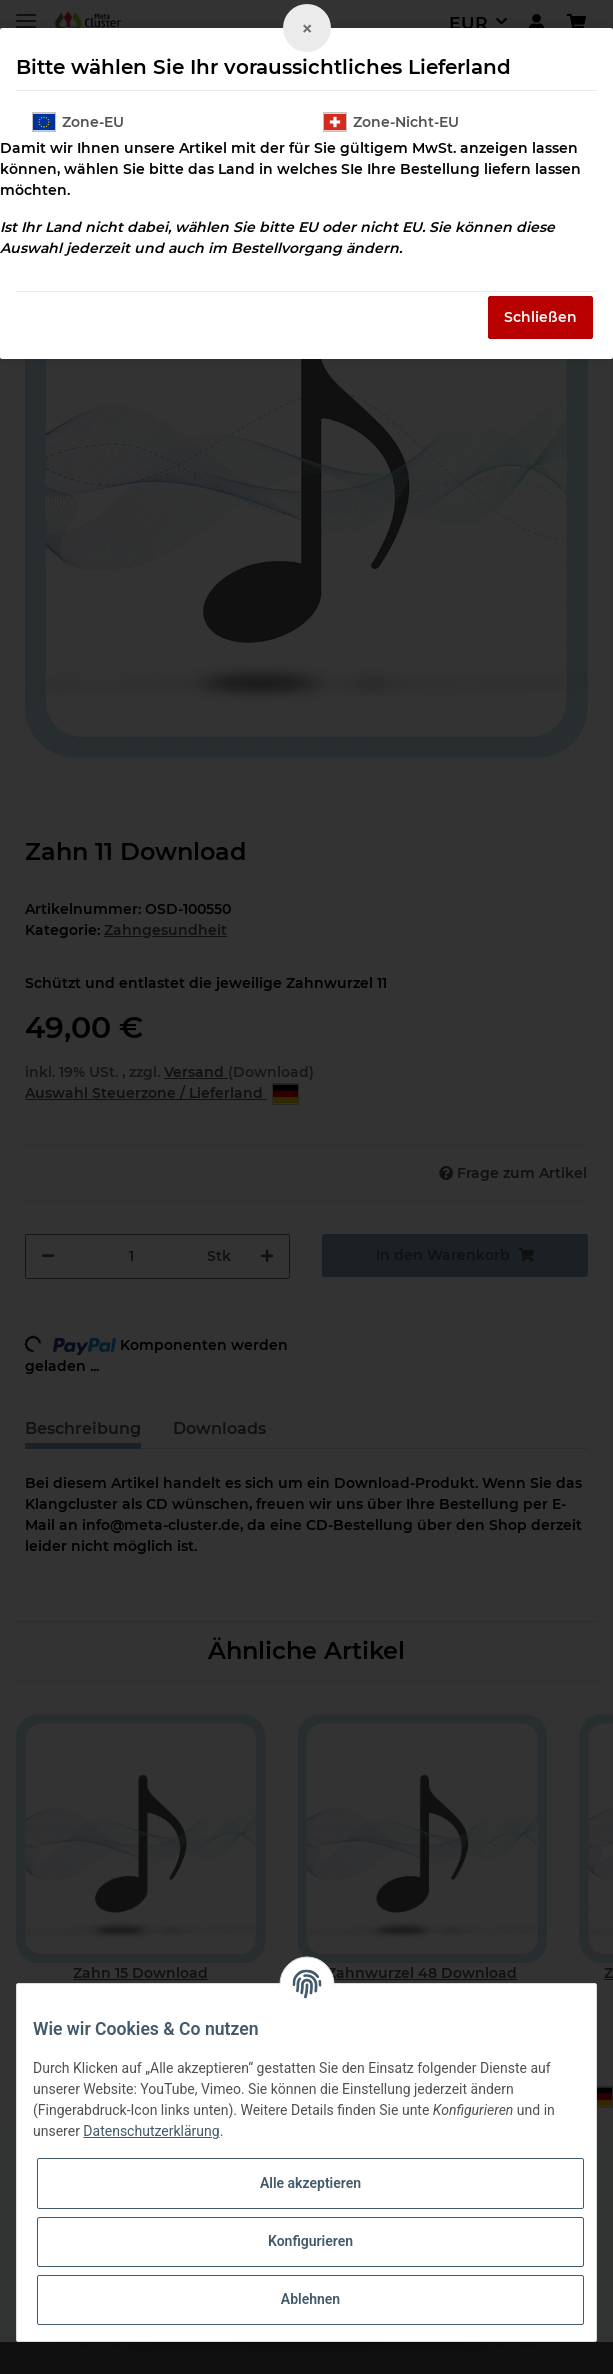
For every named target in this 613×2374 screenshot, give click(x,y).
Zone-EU (78, 122)
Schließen (540, 317)
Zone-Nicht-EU (391, 122)
